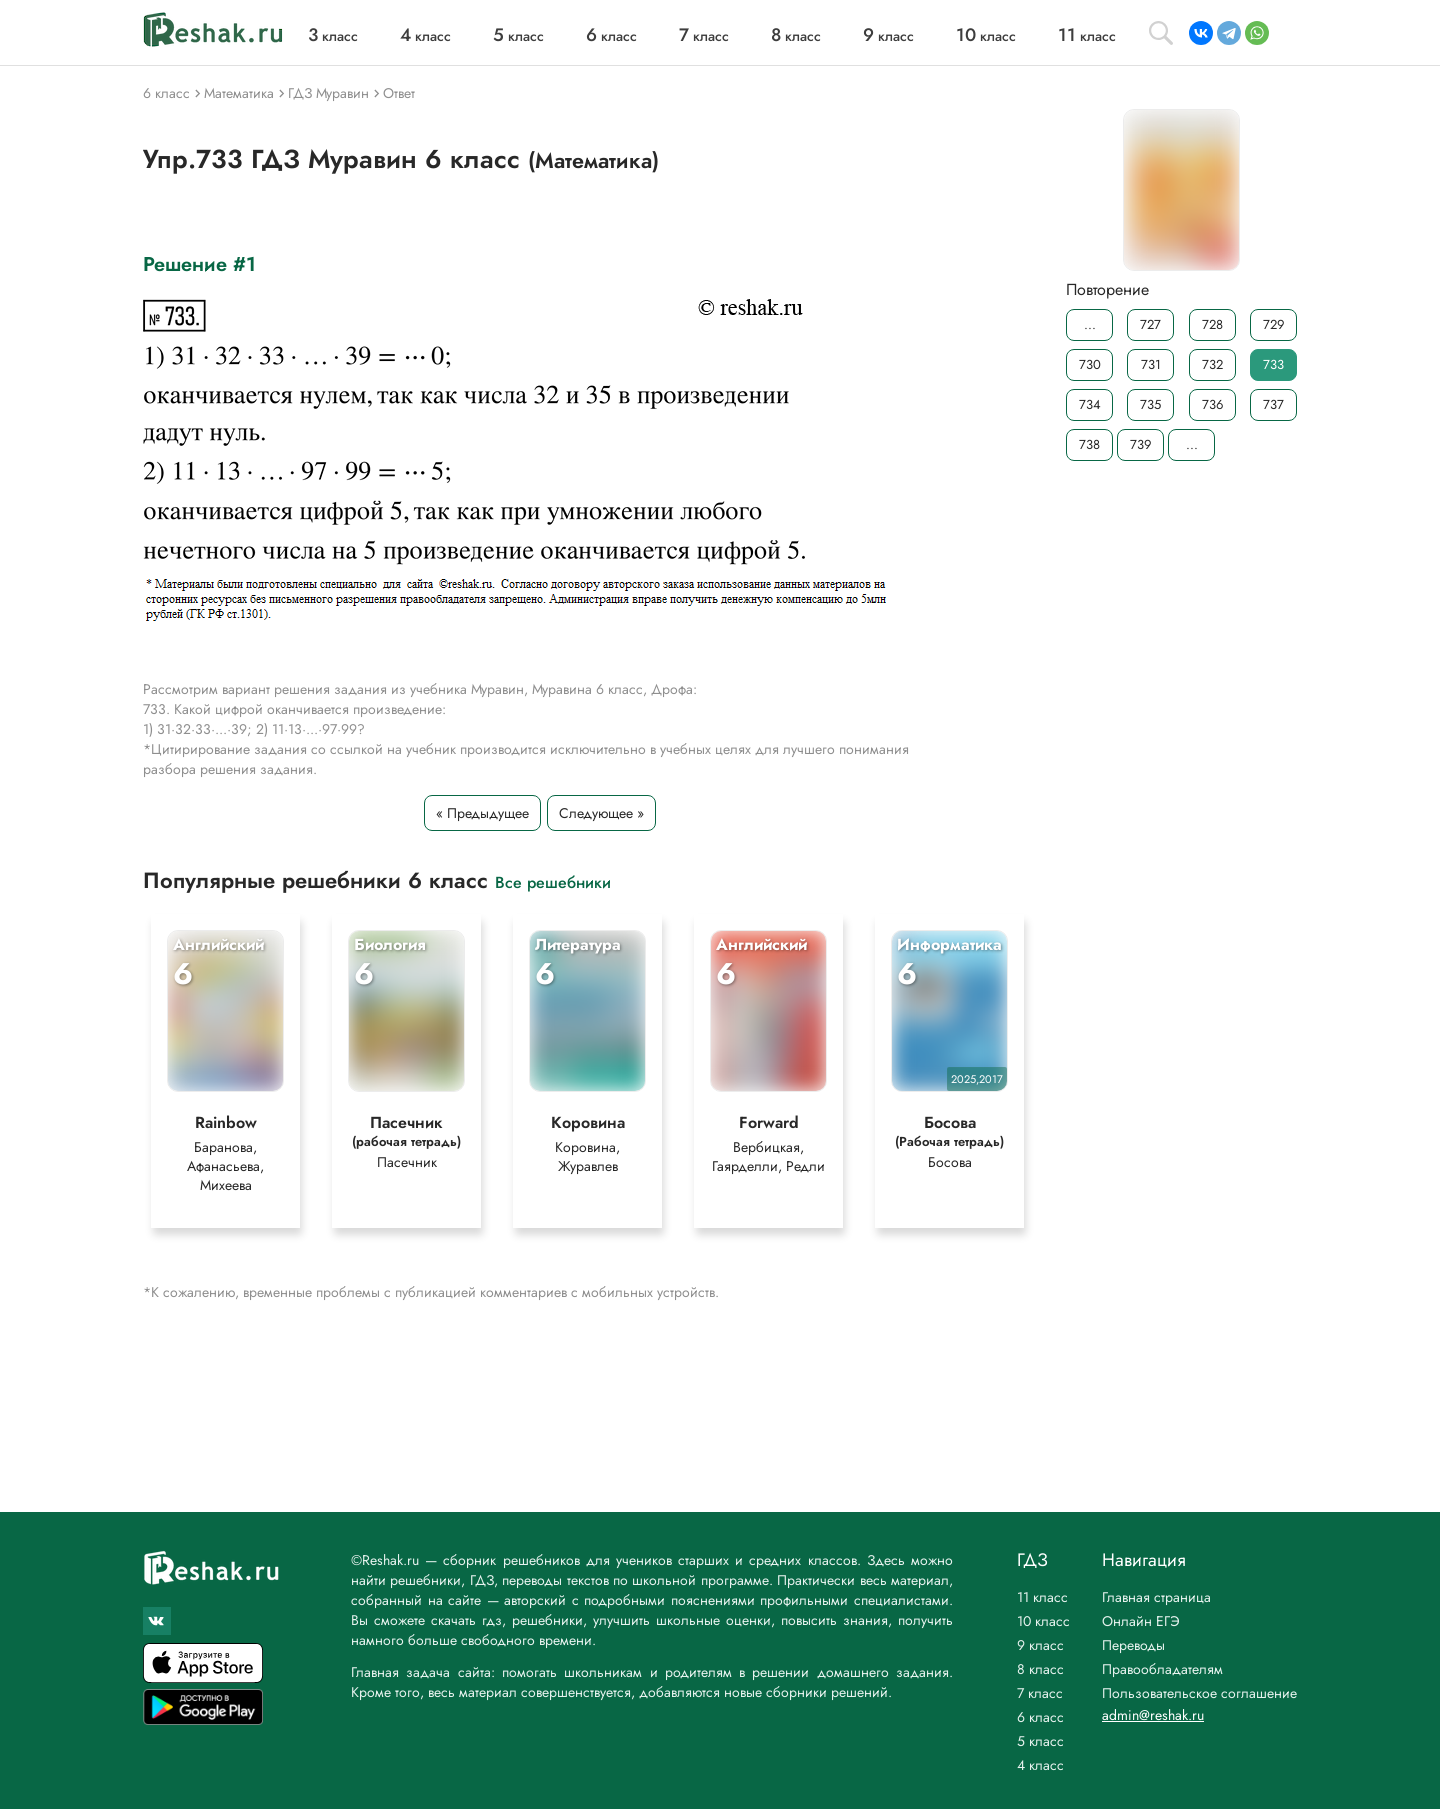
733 (1273, 364)
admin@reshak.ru (1153, 1715)
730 (1090, 364)
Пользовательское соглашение (1199, 1693)
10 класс (1043, 1621)
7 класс (1040, 1693)
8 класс (1040, 1669)
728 (1212, 324)
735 (1150, 404)
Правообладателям (1162, 1669)
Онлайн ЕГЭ (1141, 1621)
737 (1273, 404)
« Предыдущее (482, 813)
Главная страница (1156, 1597)
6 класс (1040, 1717)
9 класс (1040, 1645)
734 (1090, 404)
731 (1151, 364)
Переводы (1133, 1645)
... (1090, 324)
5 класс (1040, 1741)
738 (1089, 444)
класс (333, 36)
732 (1212, 364)
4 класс (1040, 1765)
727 (1150, 324)
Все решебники (553, 881)
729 (1273, 324)
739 (1140, 444)
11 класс (1042, 1597)
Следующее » (601, 813)
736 (1212, 404)
